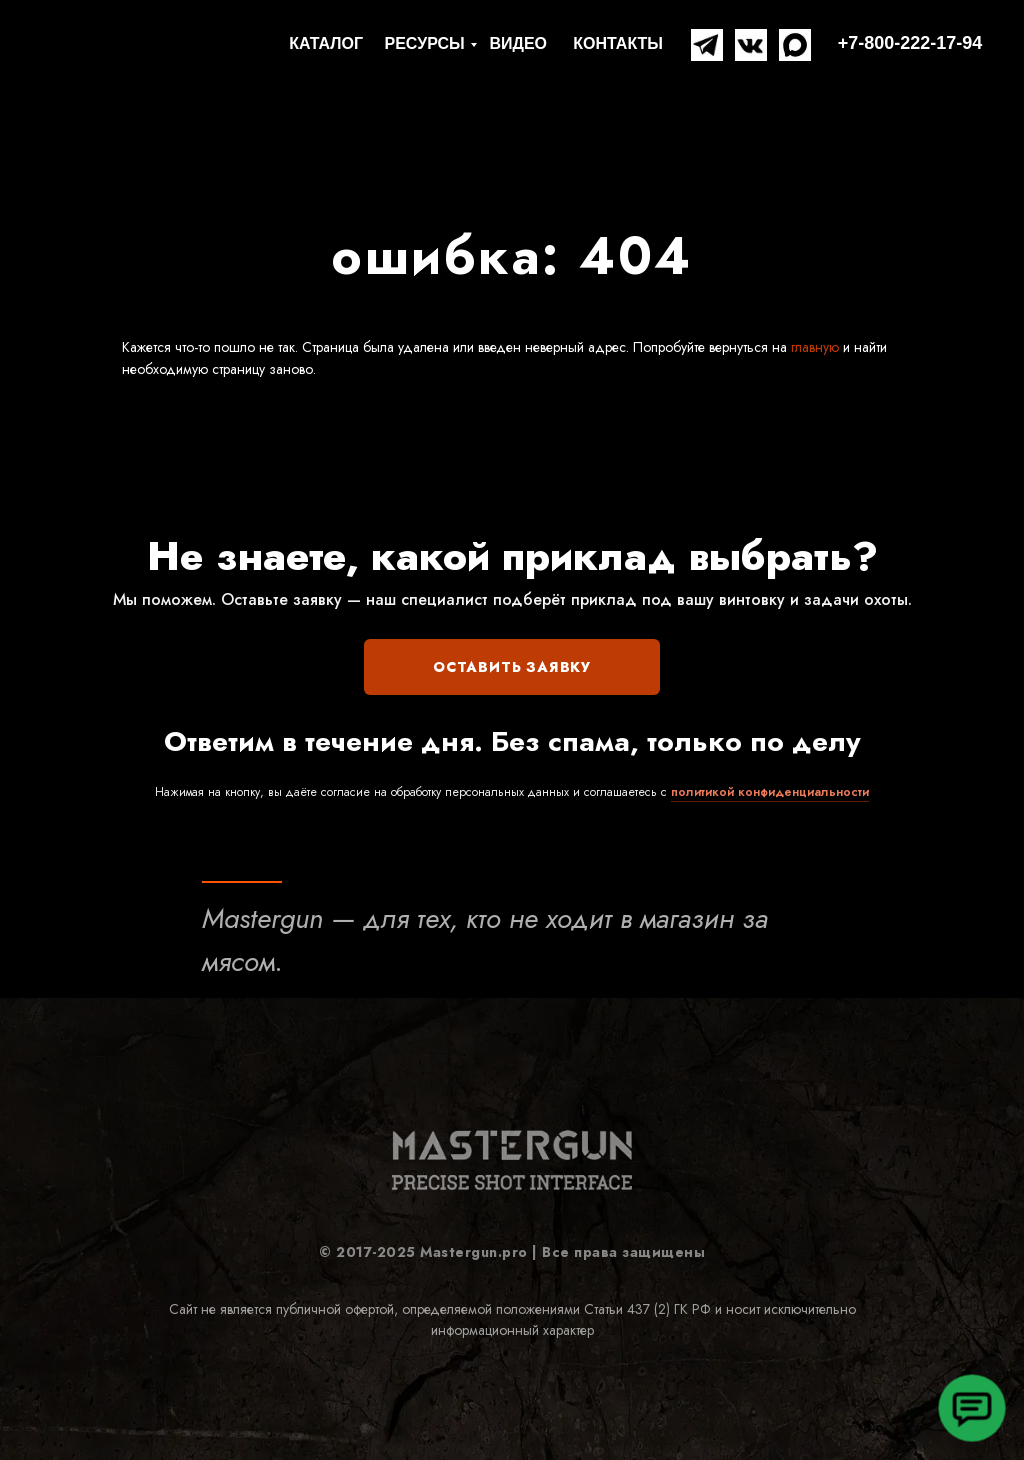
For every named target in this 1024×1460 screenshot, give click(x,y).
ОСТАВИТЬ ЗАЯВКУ (512, 667)
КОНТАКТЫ (618, 43)
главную (813, 347)
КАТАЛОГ (326, 43)
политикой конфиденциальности (770, 792)
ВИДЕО (518, 43)
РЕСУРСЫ (425, 43)
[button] (971, 1407)
